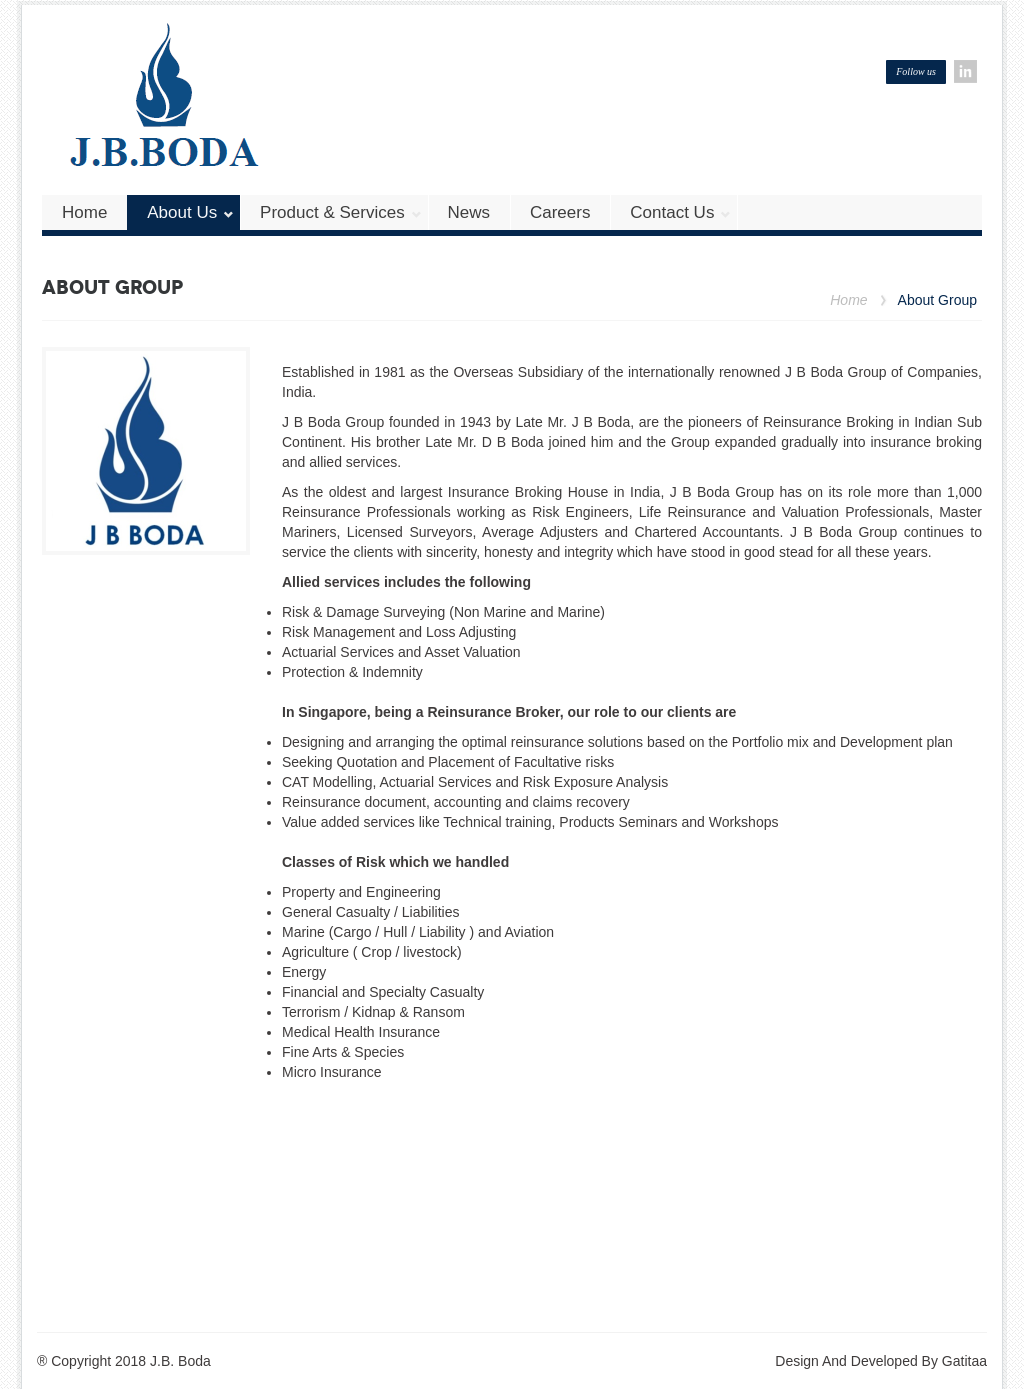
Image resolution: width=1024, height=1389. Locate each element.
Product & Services (341, 212)
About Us (190, 212)
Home (84, 212)
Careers (560, 212)
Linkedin (965, 71)
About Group (937, 300)
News (469, 212)
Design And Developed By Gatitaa (881, 1361)
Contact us (680, 212)
